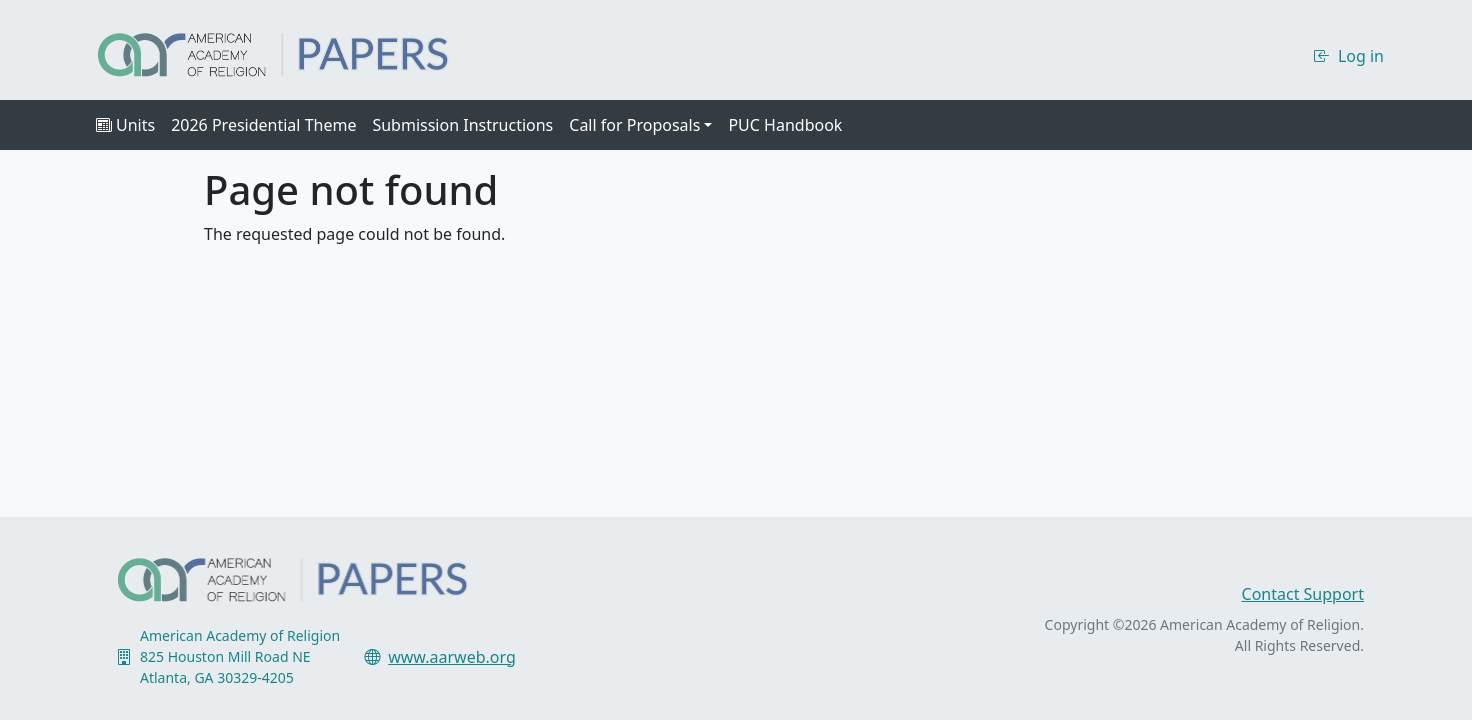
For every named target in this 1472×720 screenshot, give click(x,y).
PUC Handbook (785, 125)
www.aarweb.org (452, 657)
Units (125, 125)
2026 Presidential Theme (263, 125)
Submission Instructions (462, 125)
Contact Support (1303, 594)
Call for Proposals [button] (634, 125)
